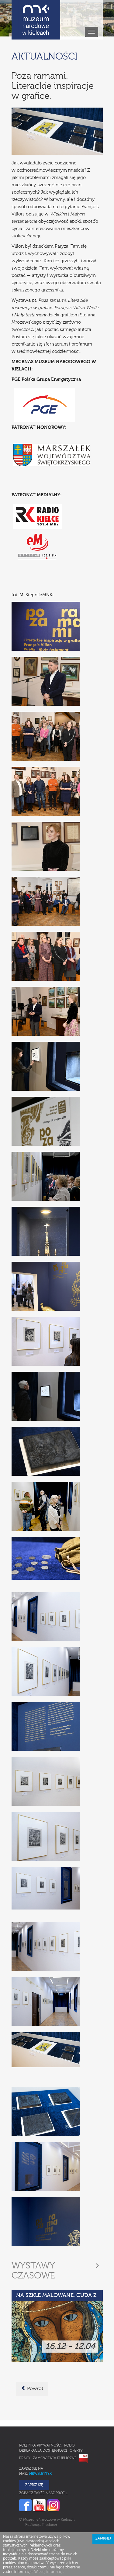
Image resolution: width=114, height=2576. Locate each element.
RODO (69, 2445)
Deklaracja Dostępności (43, 2451)
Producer (49, 2525)
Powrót (32, 2388)
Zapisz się (34, 2485)
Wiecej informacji (49, 2571)
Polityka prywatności (40, 2445)
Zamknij (103, 2538)
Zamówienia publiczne (55, 2458)
